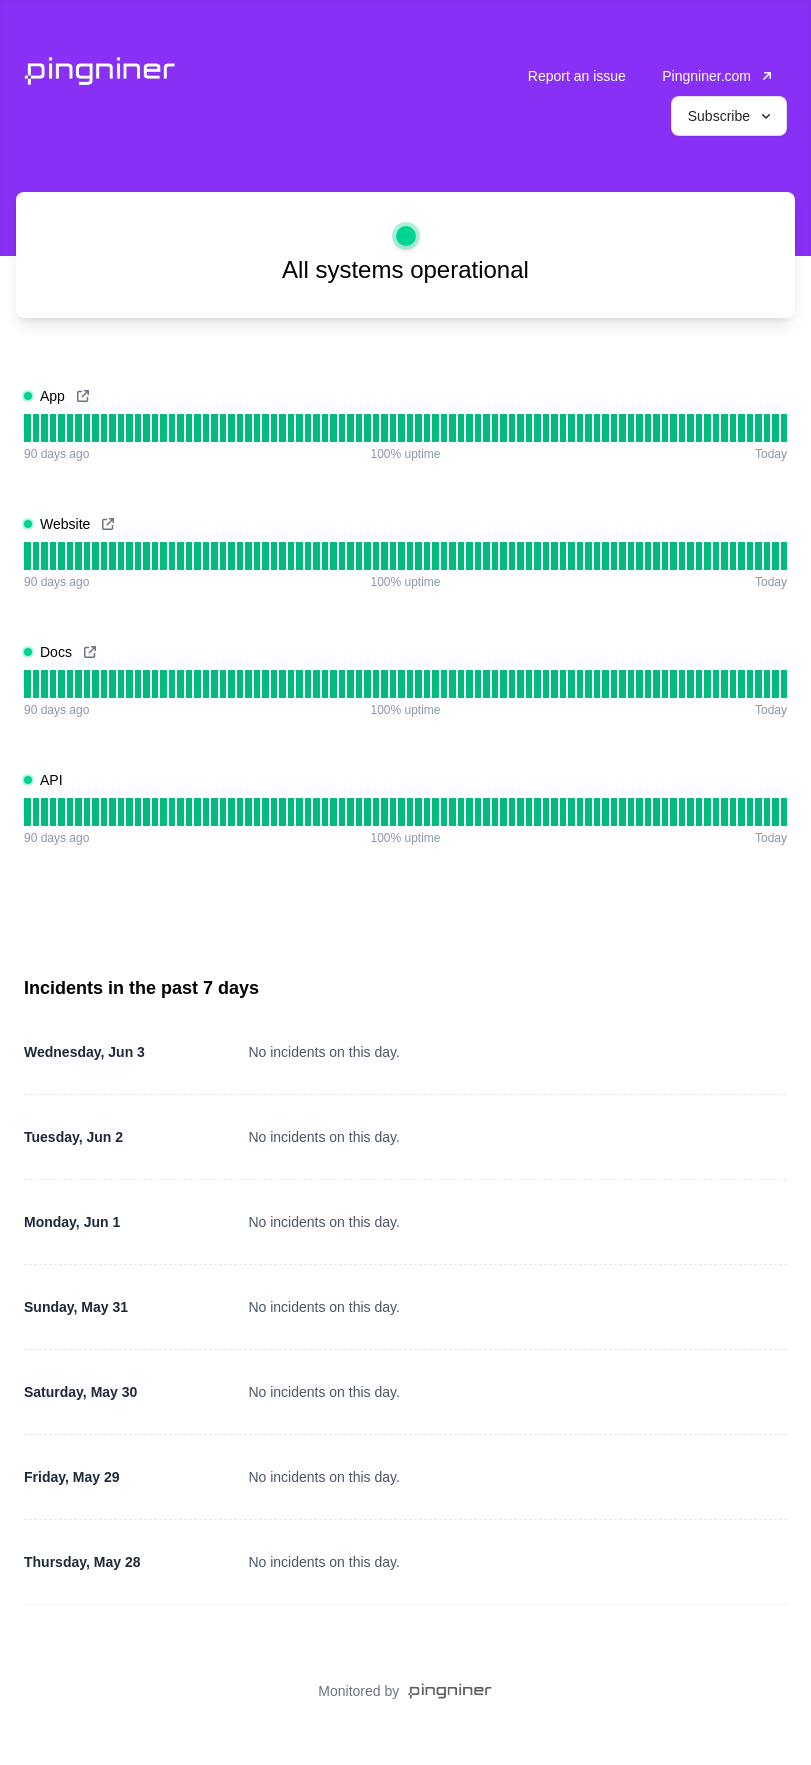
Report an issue (577, 76)
